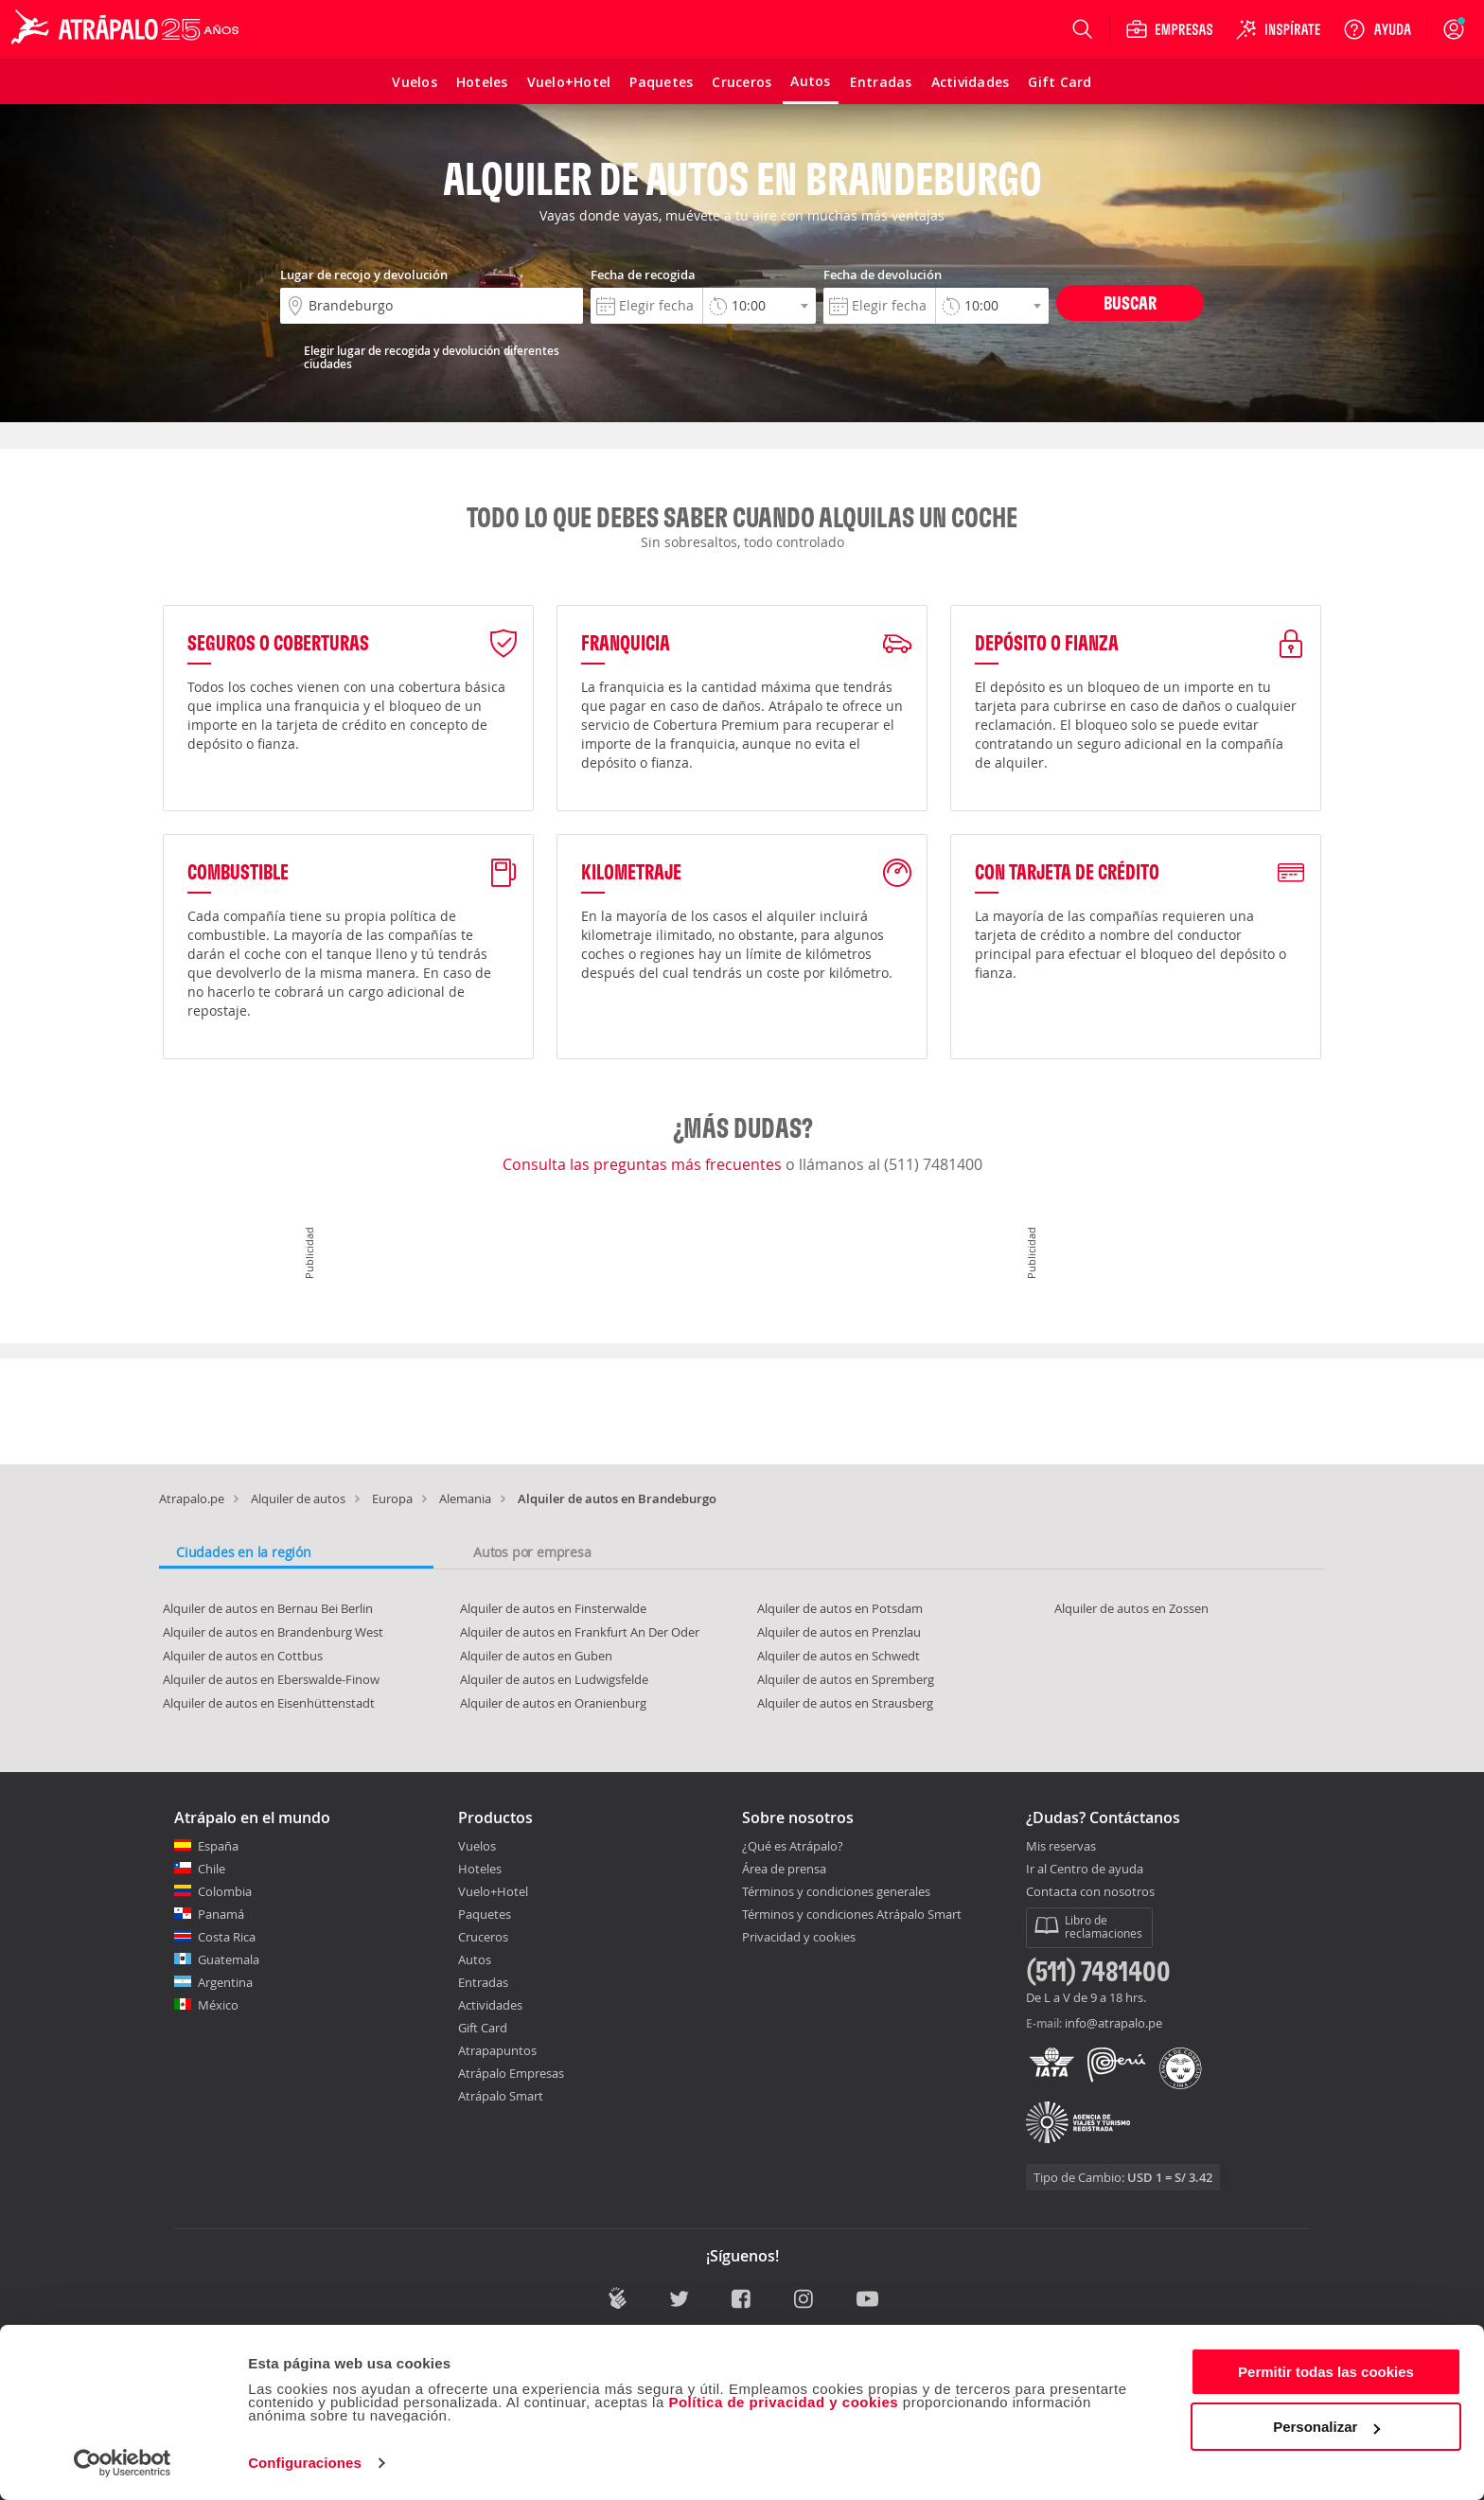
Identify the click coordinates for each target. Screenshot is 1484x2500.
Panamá (221, 1914)
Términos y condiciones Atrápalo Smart (852, 1914)
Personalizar (1326, 2427)
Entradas (483, 1982)
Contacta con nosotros (1090, 1892)
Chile (211, 1868)
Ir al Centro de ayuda (1084, 1869)
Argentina (225, 1982)
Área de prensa (784, 1868)
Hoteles (480, 1868)
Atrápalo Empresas (511, 2073)
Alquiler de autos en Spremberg (845, 1679)
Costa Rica (227, 1936)
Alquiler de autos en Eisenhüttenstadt (269, 1702)
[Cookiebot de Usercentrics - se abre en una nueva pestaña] (122, 2463)
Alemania (465, 1498)
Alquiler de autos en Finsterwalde (553, 1608)
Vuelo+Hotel (493, 1891)
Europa (392, 1498)
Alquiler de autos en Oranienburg (553, 1702)
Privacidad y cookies (799, 1936)
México (218, 2004)
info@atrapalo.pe (1113, 2022)
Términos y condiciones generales (836, 1891)
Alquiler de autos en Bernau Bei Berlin (268, 1608)
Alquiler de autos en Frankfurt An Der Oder (579, 1631)
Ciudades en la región (243, 1552)
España (218, 1845)
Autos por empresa (532, 1552)
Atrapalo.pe (191, 1498)
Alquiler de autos (298, 1498)
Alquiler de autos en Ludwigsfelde (554, 1679)
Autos (474, 1959)
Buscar (1130, 302)
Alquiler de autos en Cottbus (243, 1655)
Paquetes (484, 1914)
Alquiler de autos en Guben (536, 1655)
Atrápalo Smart (500, 2095)
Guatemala (228, 1959)
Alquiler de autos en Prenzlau (839, 1631)
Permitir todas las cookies (1326, 2372)
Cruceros (483, 1936)
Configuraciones (305, 2463)
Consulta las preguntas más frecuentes (644, 1164)
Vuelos (477, 1845)
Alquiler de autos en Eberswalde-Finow (271, 1679)
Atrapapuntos (497, 2050)
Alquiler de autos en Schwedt (838, 1655)
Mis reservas (1061, 1846)
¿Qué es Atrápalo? (792, 1845)
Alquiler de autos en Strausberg (845, 1702)
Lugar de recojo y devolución (364, 274)
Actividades (490, 2004)
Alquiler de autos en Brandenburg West (273, 1631)
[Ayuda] (1377, 29)
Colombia (225, 1891)
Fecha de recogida (643, 274)
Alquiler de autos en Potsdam (840, 1608)
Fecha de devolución (882, 274)
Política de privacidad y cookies (783, 2402)
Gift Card (482, 2027)
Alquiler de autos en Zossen (1131, 1608)
